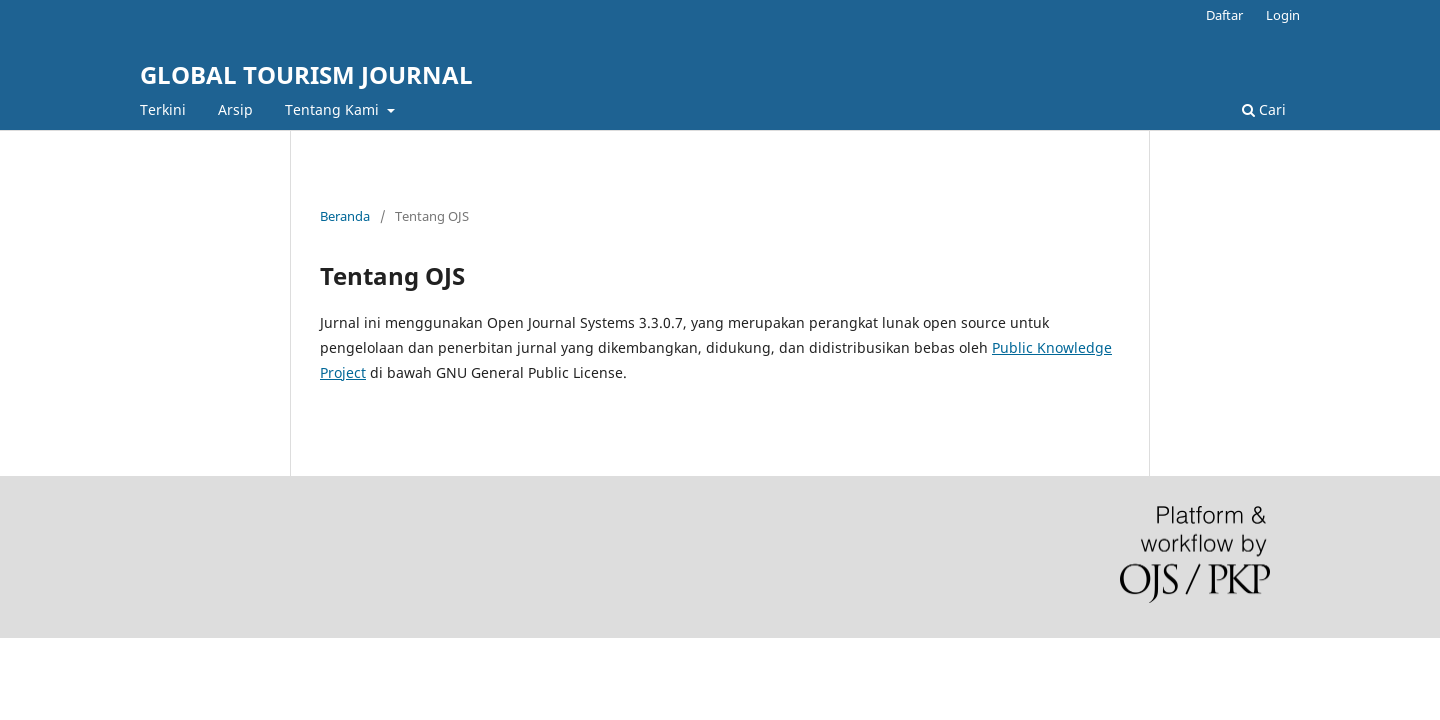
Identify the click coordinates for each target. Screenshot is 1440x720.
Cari (1264, 109)
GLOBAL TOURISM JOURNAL (306, 74)
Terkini (163, 109)
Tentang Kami (334, 109)
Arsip (235, 109)
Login (1283, 15)
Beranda (345, 216)
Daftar (1224, 15)
